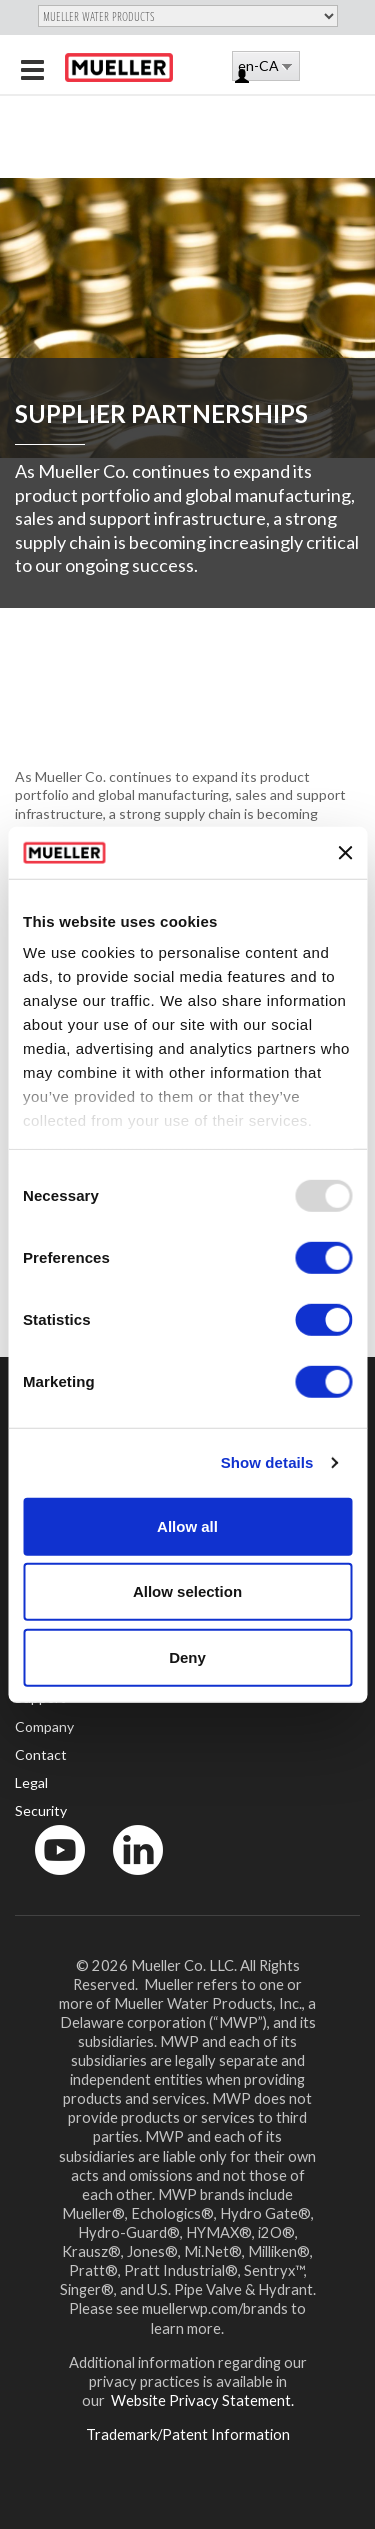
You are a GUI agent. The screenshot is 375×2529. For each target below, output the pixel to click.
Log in (243, 77)
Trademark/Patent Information (188, 2434)
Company (44, 1726)
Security (41, 1810)
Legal (31, 1782)
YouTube (49, 1879)
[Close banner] (345, 852)
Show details (267, 1462)
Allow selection (187, 1591)
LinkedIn (128, 1879)
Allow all (187, 1526)
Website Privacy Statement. (201, 2400)
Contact (41, 1754)
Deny (187, 1657)
